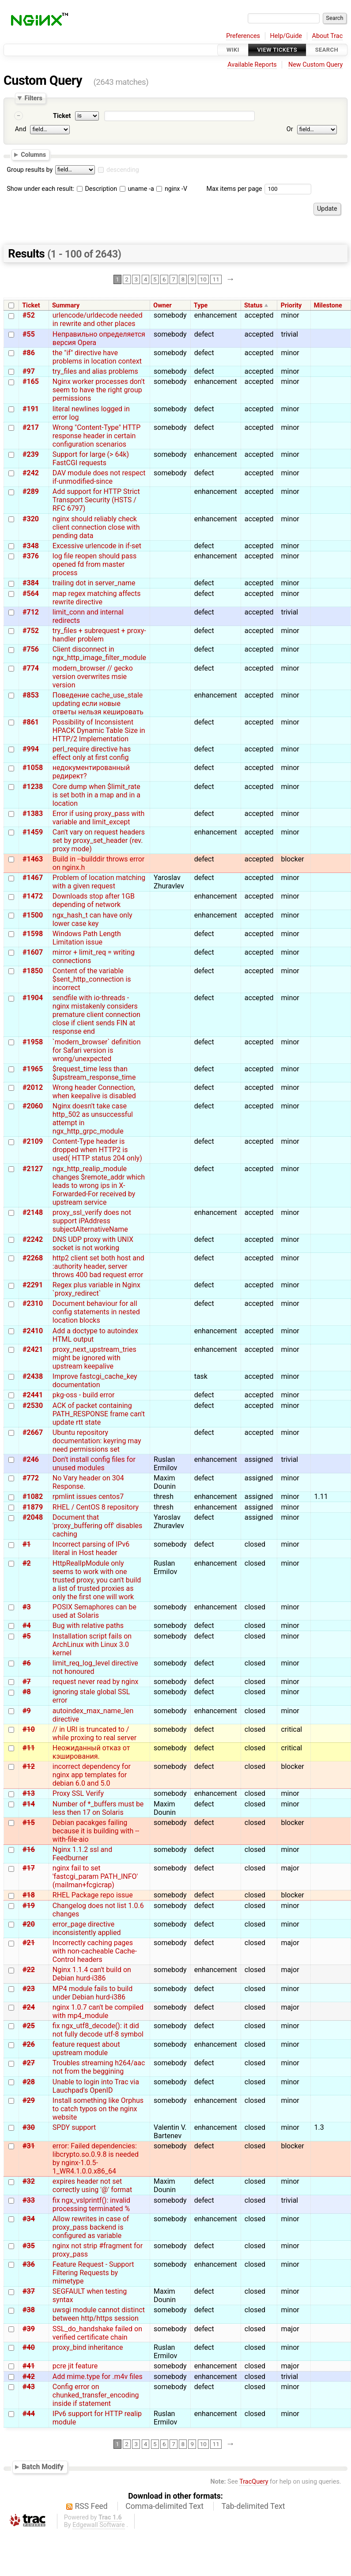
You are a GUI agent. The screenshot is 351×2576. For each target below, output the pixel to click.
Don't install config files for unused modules (94, 1463)
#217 (31, 427)
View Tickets (277, 49)
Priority (291, 305)
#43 (29, 2387)
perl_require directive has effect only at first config (92, 753)
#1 (27, 1544)
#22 (29, 1969)
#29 (29, 2100)
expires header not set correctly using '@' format (92, 2185)
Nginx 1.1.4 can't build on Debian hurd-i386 (92, 1973)
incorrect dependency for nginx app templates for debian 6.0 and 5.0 (92, 1774)
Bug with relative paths (88, 1625)
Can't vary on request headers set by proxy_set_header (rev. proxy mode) (99, 840)
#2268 (33, 1258)
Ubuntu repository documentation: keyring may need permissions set (97, 1440)
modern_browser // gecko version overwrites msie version (93, 676)
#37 (29, 2291)
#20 (29, 1924)
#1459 (33, 832)
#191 (31, 409)
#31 (29, 2146)
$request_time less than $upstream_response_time (94, 1073)
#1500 (33, 915)
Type (201, 305)
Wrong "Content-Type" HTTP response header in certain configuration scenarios (96, 435)
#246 (31, 1459)
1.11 (321, 1496)
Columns (33, 154)
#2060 (33, 1106)
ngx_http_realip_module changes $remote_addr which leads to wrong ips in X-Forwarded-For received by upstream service (99, 1185)
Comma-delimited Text (164, 2506)
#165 (31, 381)
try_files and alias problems (95, 371)
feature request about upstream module (86, 2048)
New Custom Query (315, 64)
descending (122, 170)
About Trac (327, 36)
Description (97, 189)
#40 (29, 2347)
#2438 (33, 1376)
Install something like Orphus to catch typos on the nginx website (98, 2108)
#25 (29, 2026)
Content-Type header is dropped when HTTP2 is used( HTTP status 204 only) (97, 1149)
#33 (29, 2200)
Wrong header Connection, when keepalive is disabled (94, 1091)
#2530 (33, 1405)
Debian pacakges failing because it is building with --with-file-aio (96, 1831)
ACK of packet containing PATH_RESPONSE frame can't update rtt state (99, 1413)
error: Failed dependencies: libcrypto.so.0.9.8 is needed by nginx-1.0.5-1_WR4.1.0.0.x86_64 (96, 2158)
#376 (31, 556)
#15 (29, 1822)
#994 (31, 749)
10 (203, 279)
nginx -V (171, 189)
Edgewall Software (98, 2525)
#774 (31, 668)
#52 (29, 315)
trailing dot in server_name (94, 583)
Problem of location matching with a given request (99, 881)
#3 (27, 1607)
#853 (31, 695)
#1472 (33, 896)
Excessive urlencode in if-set (97, 546)
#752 (31, 630)
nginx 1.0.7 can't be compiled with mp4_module (98, 2011)
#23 (29, 1988)
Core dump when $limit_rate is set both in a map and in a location (96, 795)
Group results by (30, 170)
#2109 (33, 1141)
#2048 (33, 1517)
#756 (31, 649)
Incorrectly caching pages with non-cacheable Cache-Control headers (95, 1951)
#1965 (33, 1069)
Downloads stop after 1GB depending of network (94, 900)
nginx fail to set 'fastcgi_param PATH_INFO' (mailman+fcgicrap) (95, 1876)
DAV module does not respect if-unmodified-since (99, 477)
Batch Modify (43, 2466)
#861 (31, 722)
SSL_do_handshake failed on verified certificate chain (97, 2333)
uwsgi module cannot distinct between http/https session (99, 2314)
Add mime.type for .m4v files (98, 2376)
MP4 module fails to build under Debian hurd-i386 (92, 1992)
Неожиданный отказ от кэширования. (91, 1752)
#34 (29, 2219)
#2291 (33, 1285)
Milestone (328, 305)
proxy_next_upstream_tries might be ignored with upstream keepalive (94, 1357)
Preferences (243, 36)
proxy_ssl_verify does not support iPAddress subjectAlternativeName (92, 1220)
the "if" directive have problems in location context (97, 357)
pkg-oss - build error (84, 1395)
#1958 (33, 1042)
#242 (31, 473)
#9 (27, 1711)
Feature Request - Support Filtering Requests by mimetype (93, 2272)
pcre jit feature (75, 2366)
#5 (27, 1636)
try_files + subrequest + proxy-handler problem (99, 634)
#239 (31, 454)
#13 (29, 1793)
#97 (29, 371)
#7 (27, 1681)
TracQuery (253, 2481)
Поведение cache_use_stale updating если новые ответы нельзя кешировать (98, 703)
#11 (29, 1748)
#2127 (33, 1169)
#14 (29, 1804)
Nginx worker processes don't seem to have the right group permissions (99, 389)
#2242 (33, 1239)
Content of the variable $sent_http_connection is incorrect (92, 979)
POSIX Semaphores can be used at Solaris (94, 1611)
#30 (29, 2127)
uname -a (137, 189)
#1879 (33, 1507)
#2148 (33, 1212)
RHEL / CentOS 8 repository (96, 1507)
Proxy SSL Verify (78, 1793)
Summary (65, 305)
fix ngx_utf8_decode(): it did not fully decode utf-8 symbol (98, 2030)
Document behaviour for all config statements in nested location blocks (96, 1311)
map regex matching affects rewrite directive (97, 597)
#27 (29, 2063)
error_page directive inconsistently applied (87, 1928)
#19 (29, 1905)
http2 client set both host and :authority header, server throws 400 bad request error (98, 1266)
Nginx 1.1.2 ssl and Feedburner (82, 1853)
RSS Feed (91, 2506)
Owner (162, 305)
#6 (27, 1663)
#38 (29, 2310)
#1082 (33, 1496)
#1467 (33, 877)
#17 (29, 1868)
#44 (29, 2413)
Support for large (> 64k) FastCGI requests (91, 458)
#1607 (33, 952)
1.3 (319, 2127)
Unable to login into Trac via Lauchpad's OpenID (96, 2086)
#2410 (33, 1331)
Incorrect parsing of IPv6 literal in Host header (91, 1548)
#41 (29, 2366)
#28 (29, 2082)
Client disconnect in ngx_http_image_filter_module (99, 653)
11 (216, 279)
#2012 (33, 1087)
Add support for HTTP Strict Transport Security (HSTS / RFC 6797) (96, 499)
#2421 (33, 1349)
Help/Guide (286, 36)
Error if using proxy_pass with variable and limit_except (99, 817)
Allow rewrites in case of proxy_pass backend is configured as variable (91, 2227)
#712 (31, 612)
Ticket (62, 116)
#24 (29, 2007)
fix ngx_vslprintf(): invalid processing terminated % (91, 2204)
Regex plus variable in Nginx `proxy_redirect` (96, 1289)
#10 (29, 1729)
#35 (29, 2246)
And (20, 129)
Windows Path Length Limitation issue (87, 937)
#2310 (33, 1303)
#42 (29, 2376)
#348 (31, 546)
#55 (29, 334)
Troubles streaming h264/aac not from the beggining (99, 2067)
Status (253, 305)
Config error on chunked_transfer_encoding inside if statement (96, 2395)
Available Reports (252, 64)
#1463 (33, 859)
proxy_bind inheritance (88, 2347)
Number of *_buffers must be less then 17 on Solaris (98, 1808)
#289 (31, 491)
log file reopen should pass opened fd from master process (94, 564)
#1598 (33, 933)
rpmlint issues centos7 (88, 1496)
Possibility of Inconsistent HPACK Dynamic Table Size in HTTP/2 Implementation (99, 730)
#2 (27, 1563)
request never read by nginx (96, 1681)
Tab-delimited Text (253, 2506)
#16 (29, 1849)
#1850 (33, 971)
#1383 (33, 813)
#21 (29, 1943)
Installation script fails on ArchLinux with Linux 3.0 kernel (92, 1644)
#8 (27, 1692)
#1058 (33, 767)
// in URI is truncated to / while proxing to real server (94, 1733)
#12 (29, 1766)
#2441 (33, 1395)
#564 (31, 593)
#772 (31, 1478)
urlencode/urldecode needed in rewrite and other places (98, 319)
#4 (27, 1625)
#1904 (33, 998)
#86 (29, 353)
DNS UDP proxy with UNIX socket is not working (93, 1243)
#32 (29, 2181)
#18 (29, 1895)
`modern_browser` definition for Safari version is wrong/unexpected (97, 1050)
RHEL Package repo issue (93, 1895)
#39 (29, 2329)
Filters (33, 98)
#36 (29, 2264)
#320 (31, 519)
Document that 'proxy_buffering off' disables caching (98, 1525)
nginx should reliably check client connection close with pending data (96, 527)
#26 (29, 2044)
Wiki (232, 49)
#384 (31, 583)
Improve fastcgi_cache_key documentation (95, 1380)
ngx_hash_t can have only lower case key (92, 919)
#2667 (33, 1432)
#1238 (33, 786)
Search (326, 49)
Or (290, 129)
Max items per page (234, 189)
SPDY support (74, 2127)
